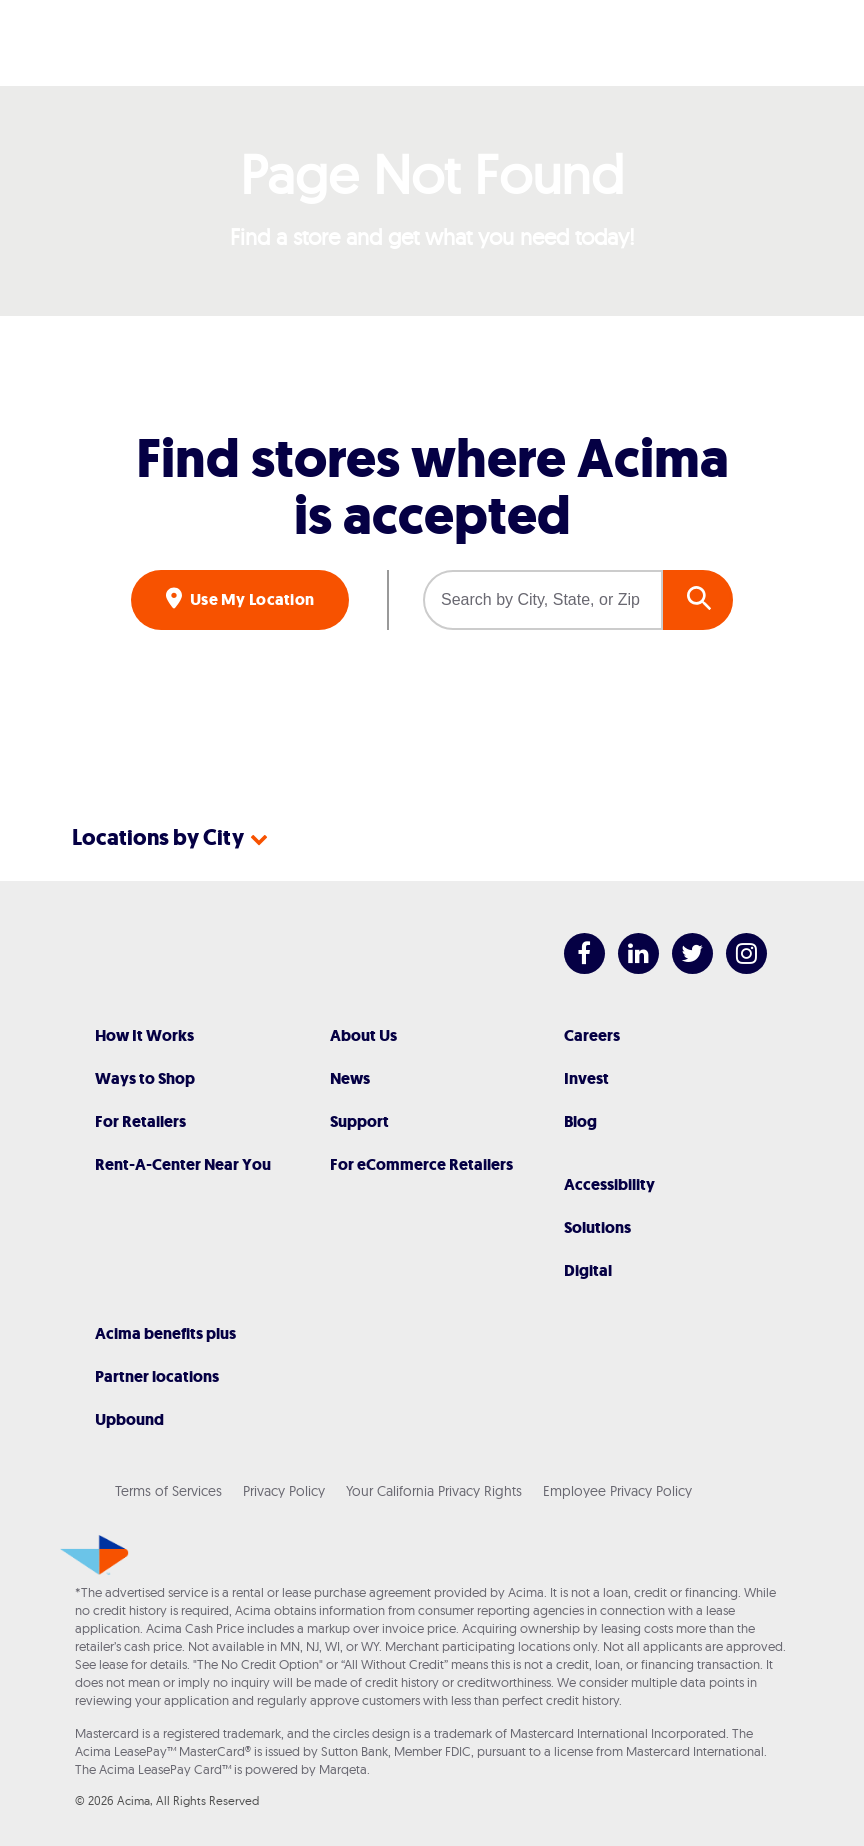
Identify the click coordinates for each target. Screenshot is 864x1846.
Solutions (597, 1227)
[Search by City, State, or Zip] (543, 600)
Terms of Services (168, 1491)
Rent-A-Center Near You (183, 1164)
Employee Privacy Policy (617, 1491)
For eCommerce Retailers (421, 1164)
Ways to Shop (145, 1078)
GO (698, 600)
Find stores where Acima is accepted (432, 487)
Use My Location (251, 599)
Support (359, 1121)
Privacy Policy (284, 1491)
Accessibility (609, 1184)
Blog (580, 1121)
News (350, 1078)
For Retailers (140, 1121)
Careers (592, 1035)
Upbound (129, 1419)
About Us (363, 1035)
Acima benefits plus (165, 1333)
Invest (586, 1078)
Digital (588, 1270)
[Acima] (432, 43)
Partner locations (157, 1376)
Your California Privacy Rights (434, 1491)
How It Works (144, 1035)
